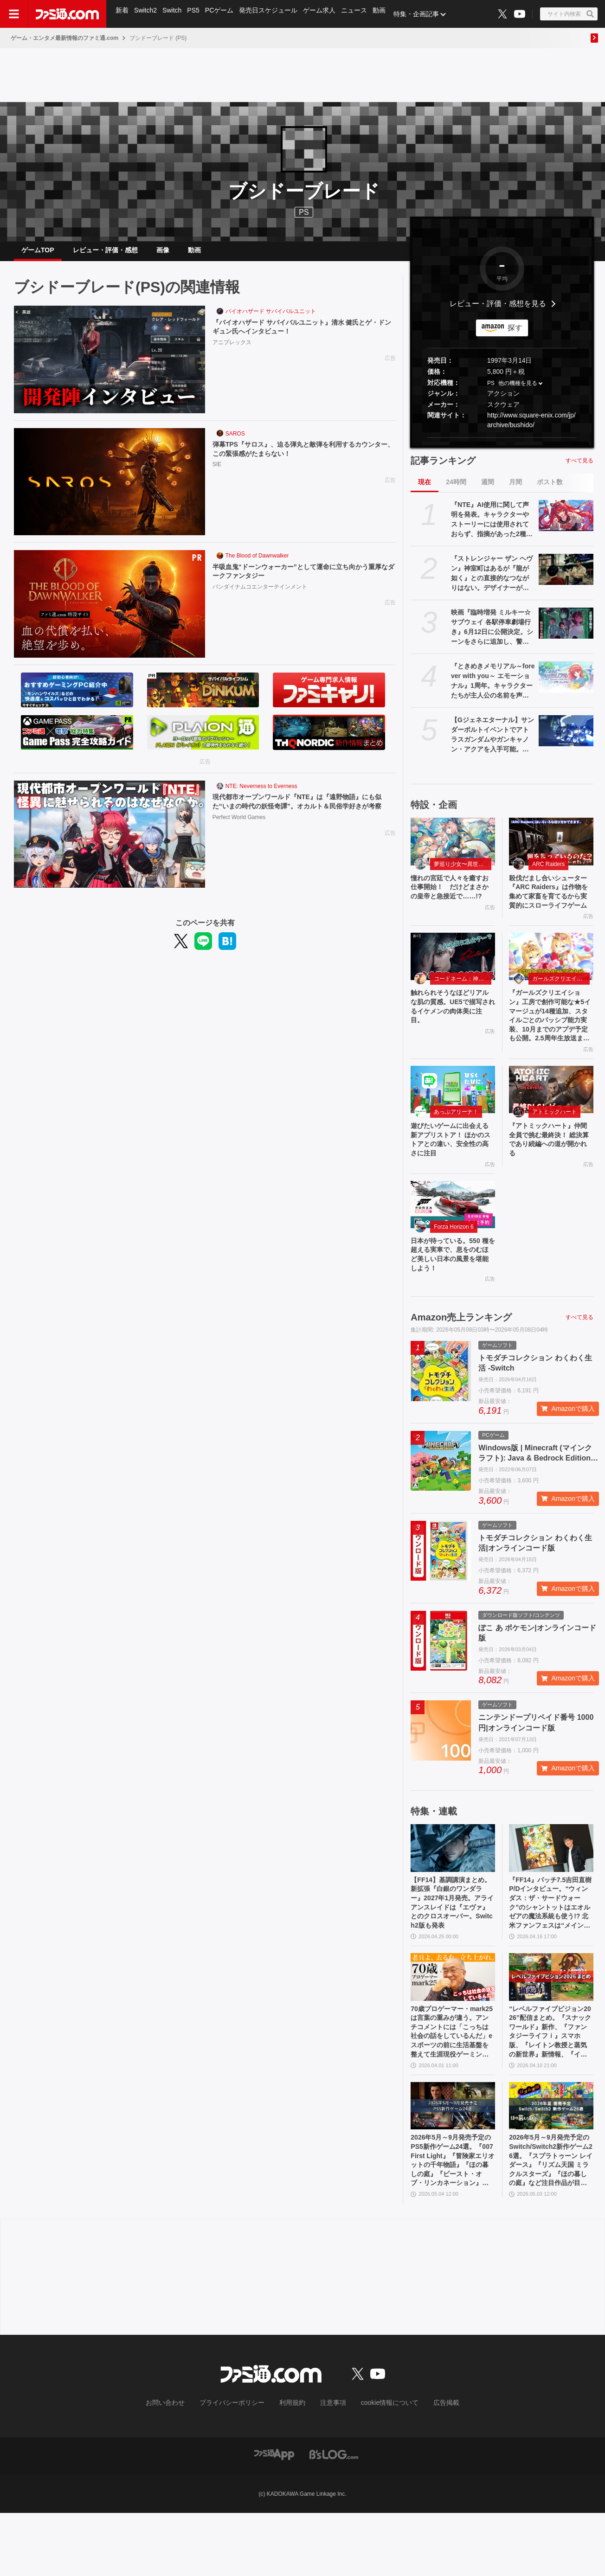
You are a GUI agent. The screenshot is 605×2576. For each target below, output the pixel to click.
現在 (424, 489)
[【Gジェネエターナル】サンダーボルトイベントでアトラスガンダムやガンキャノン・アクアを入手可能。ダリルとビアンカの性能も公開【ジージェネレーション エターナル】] (566, 738)
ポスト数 (550, 489)
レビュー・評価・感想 (105, 253)
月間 (515, 489)
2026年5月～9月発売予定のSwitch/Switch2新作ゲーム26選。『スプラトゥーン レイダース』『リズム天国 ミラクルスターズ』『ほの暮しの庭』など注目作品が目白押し (551, 2221)
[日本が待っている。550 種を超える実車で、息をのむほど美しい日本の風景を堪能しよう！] (453, 1240)
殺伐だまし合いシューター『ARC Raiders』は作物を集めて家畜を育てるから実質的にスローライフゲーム (550, 907)
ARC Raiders (548, 871)
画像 (162, 253)
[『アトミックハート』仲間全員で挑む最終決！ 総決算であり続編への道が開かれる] (551, 1120)
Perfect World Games (238, 837)
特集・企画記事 (424, 14)
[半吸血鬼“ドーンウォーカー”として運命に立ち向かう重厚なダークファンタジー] (109, 611)
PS (491, 390)
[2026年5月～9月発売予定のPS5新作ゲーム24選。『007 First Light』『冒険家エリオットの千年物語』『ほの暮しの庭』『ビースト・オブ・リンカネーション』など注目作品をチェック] (453, 2162)
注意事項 (330, 2466)
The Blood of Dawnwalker (257, 563)
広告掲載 (431, 2466)
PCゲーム (223, 14)
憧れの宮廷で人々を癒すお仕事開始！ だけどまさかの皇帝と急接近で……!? (451, 901)
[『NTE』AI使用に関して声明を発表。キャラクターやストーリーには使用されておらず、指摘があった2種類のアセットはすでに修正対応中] (566, 522)
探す (515, 335)
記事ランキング (443, 468)
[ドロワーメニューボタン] (14, 14)
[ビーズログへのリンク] (333, 2517)
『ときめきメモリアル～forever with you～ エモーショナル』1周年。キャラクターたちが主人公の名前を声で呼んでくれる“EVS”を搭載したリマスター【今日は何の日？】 (492, 689)
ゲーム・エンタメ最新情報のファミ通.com (64, 38)
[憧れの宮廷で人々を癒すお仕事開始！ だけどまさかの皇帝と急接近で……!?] (453, 848)
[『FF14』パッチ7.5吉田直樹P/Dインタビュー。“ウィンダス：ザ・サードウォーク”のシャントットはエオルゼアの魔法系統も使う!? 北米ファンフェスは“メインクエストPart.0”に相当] (551, 1889)
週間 (487, 489)
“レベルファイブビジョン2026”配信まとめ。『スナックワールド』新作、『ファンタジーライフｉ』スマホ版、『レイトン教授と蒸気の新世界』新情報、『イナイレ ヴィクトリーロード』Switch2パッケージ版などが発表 (550, 2084)
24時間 (456, 489)
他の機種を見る (517, 390)
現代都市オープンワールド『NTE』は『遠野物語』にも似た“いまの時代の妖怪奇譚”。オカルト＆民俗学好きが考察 (301, 815)
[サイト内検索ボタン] (569, 13)
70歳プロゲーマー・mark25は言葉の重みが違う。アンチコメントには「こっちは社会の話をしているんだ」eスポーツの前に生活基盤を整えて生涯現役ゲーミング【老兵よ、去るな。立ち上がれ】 (451, 2084)
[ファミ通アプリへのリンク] (274, 2517)
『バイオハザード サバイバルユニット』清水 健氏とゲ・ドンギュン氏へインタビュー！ (299, 336)
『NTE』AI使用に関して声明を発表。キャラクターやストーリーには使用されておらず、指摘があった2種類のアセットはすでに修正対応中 (492, 527)
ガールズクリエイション (561, 1002)
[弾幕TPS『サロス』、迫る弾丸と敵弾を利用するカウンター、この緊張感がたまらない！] (109, 489)
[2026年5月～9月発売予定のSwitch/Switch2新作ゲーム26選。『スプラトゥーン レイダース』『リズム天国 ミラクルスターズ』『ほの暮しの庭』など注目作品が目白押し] (551, 2162)
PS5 (196, 14)
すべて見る (579, 468)
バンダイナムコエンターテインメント (259, 597)
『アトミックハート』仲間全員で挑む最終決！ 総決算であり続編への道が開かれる (550, 1172)
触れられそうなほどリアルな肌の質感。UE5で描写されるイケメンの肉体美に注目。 (451, 1031)
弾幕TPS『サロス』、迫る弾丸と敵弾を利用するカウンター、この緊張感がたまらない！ (301, 458)
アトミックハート (554, 1143)
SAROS (235, 441)
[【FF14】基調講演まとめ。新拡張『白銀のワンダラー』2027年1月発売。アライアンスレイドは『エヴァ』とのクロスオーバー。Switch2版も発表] (453, 1889)
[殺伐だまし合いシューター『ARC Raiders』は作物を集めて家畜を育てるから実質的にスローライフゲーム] (551, 848)
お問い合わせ (179, 2466)
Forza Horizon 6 (453, 1262)
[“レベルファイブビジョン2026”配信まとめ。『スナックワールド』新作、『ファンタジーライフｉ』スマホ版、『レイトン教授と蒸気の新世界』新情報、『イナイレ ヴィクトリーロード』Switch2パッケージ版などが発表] (551, 2026)
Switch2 (146, 14)
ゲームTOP (37, 253)
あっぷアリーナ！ (456, 1143)
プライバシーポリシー (239, 2466)
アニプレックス (231, 352)
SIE (216, 474)
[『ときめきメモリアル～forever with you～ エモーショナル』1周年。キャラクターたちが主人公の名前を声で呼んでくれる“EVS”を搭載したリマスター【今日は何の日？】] (566, 684)
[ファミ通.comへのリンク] (67, 13)
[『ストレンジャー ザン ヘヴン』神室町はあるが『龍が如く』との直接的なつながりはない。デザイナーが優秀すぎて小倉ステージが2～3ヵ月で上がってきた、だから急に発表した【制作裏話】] (566, 576)
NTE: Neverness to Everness (261, 793)
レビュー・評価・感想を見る (498, 311)
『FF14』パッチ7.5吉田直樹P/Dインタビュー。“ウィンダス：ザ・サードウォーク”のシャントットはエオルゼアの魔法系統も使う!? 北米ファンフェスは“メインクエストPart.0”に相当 (550, 1948)
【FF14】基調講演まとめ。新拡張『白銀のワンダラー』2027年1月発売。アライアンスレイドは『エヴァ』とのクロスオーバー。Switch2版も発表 (451, 1948)
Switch (174, 14)
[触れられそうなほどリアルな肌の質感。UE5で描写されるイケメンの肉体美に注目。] (453, 979)
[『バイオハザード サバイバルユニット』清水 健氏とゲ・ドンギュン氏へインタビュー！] (109, 367)
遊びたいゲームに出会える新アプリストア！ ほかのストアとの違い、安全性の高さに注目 (452, 1172)
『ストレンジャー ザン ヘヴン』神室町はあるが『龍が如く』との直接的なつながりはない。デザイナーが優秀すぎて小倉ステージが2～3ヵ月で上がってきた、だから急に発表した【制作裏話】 (492, 581)
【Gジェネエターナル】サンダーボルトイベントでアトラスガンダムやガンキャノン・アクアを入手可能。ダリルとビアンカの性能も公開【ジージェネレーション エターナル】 (492, 743)
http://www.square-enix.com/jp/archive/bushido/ (531, 427)
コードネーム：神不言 (461, 1002)
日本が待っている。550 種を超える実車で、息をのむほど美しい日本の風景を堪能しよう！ (451, 1292)
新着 (122, 14)
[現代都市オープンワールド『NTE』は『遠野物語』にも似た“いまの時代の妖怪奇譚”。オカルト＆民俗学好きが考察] (109, 842)
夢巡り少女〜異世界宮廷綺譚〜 (462, 871)
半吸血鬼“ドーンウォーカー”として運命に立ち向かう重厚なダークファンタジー (301, 580)
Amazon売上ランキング (461, 1358)
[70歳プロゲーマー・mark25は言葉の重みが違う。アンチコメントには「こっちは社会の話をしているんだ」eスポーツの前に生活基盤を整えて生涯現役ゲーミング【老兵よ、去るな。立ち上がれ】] (453, 2026)
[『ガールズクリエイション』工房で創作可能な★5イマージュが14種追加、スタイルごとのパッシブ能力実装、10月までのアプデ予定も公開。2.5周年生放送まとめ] (551, 979)
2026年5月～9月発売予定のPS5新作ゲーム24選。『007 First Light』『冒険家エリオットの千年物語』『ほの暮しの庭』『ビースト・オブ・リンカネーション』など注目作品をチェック (453, 2221)
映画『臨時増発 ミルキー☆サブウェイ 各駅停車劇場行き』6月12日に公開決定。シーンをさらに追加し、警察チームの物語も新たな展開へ (492, 635)
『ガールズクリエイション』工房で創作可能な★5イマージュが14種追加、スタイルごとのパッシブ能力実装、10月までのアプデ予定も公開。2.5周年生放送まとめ (550, 1043)
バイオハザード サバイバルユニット (270, 318)
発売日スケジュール (273, 14)
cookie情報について (380, 2466)
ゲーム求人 (325, 14)
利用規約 (293, 2466)
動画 (386, 14)
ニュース (361, 14)
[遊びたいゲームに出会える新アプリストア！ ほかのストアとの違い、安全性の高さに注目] (453, 1120)
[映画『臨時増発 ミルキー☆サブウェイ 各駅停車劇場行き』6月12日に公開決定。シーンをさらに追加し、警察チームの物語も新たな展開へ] (566, 630)
